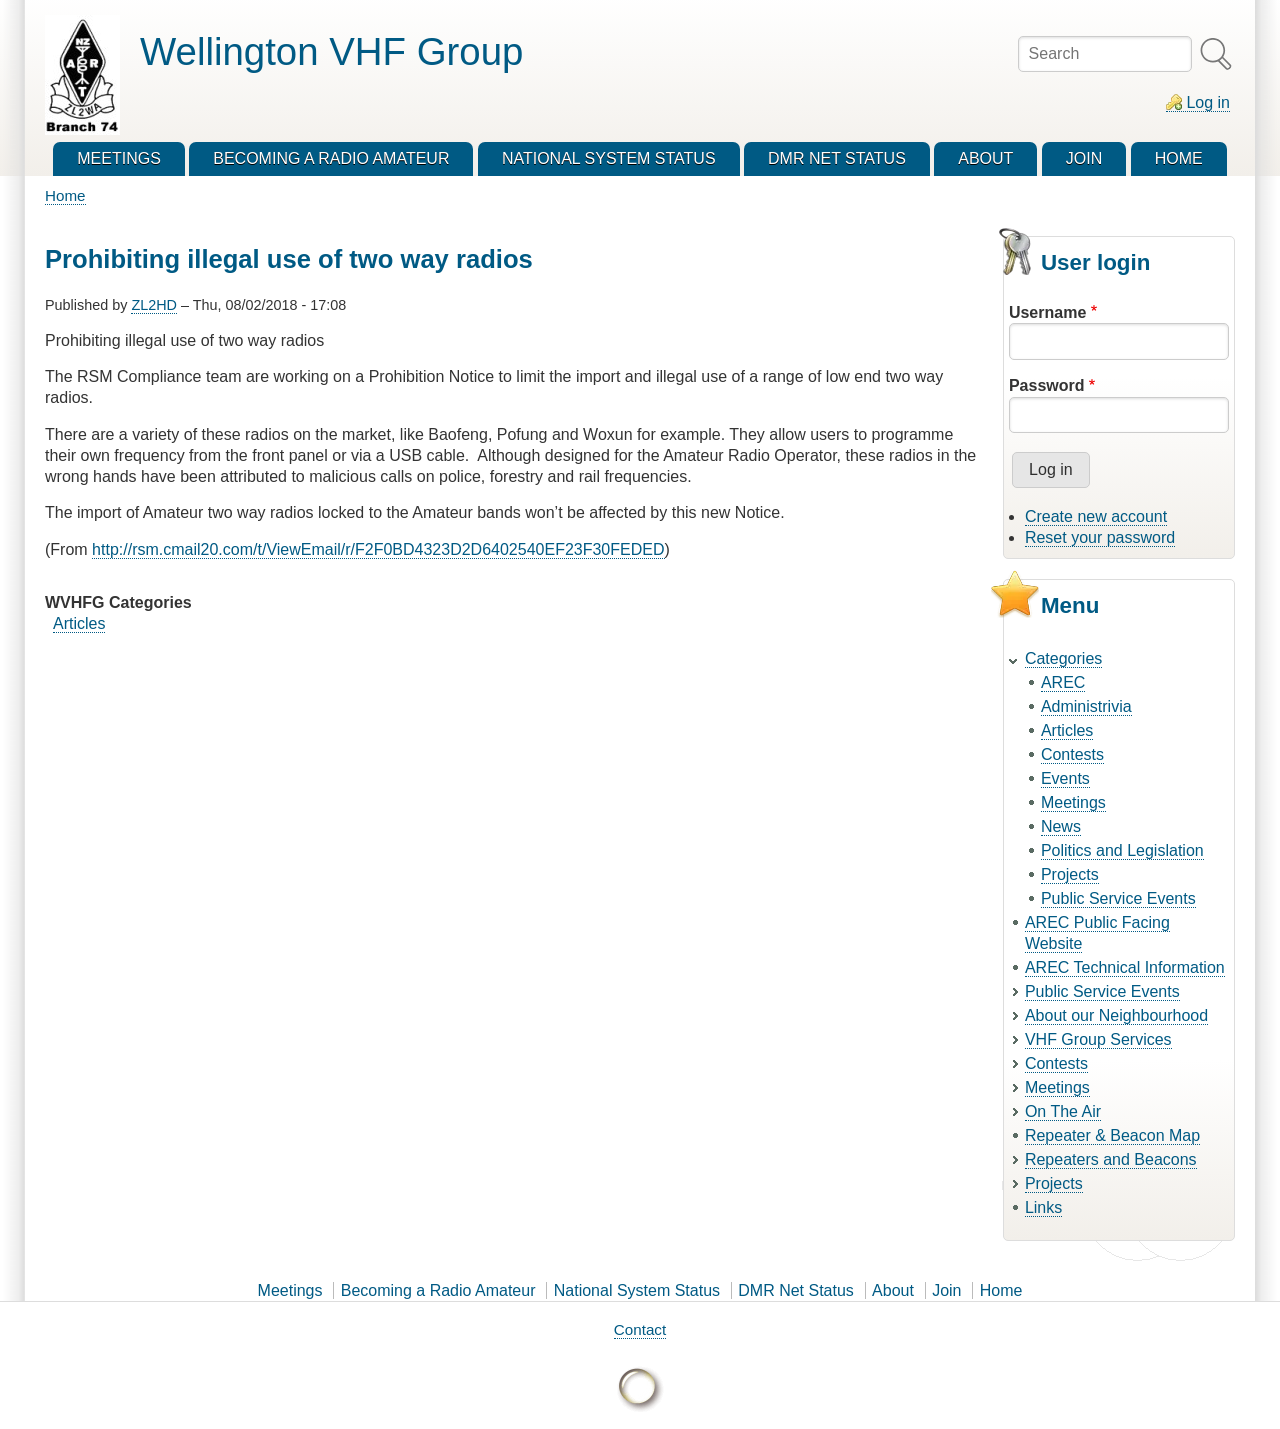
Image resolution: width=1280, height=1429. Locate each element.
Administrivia (1086, 706)
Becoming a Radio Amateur (438, 1290)
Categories (1063, 658)
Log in (1208, 102)
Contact (640, 1329)
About (893, 1290)
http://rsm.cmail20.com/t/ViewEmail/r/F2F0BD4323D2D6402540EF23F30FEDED (378, 549)
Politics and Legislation (1122, 850)
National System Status (637, 1290)
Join (946, 1290)
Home (65, 195)
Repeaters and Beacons (1111, 1159)
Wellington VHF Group (331, 51)
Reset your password (1100, 537)
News (1061, 826)
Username (1047, 312)
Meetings (1073, 802)
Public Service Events (1118, 898)
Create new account (1096, 516)
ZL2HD (154, 305)
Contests (1072, 754)
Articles (79, 623)
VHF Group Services (1098, 1039)
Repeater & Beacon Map (1112, 1135)
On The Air (1063, 1111)
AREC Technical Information (1125, 967)
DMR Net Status (796, 1290)
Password (1047, 385)
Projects (1070, 874)
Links (1043, 1207)
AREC (1063, 682)
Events (1065, 778)
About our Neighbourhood (1116, 1015)
